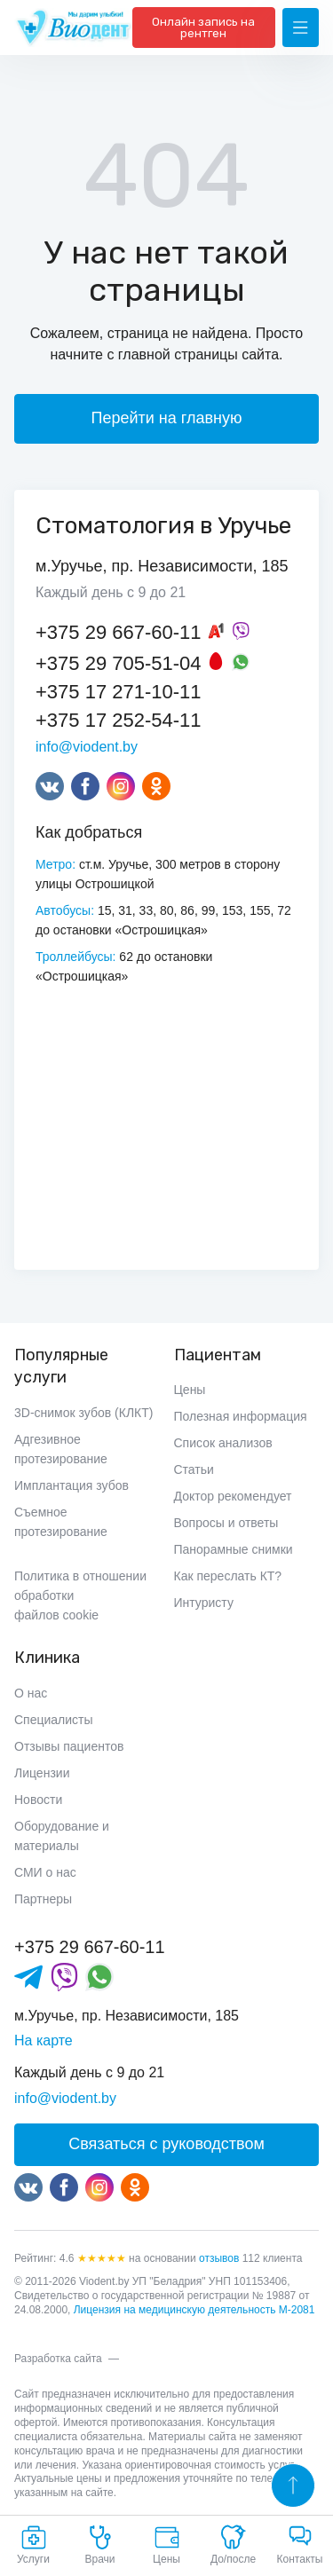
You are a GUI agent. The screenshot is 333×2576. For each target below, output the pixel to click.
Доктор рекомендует (233, 1496)
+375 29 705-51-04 (119, 663)
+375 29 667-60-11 (119, 632)
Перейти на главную (166, 418)
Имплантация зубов (71, 1485)
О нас (30, 1693)
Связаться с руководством (166, 2144)
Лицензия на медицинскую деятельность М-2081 (194, 2310)
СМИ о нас (45, 1872)
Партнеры (43, 1899)
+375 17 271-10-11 (119, 692)
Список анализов (223, 1443)
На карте (43, 2040)
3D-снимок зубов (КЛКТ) (83, 1413)
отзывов (219, 2258)
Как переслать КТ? (228, 1576)
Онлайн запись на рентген (203, 27)
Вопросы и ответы (226, 1523)
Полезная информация (240, 1416)
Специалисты (53, 1720)
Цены (190, 1390)
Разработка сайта (58, 2358)
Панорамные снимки (233, 1549)
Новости (38, 1799)
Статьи (194, 1469)
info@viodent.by (87, 746)
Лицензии (41, 1773)
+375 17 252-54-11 (119, 720)
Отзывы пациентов (68, 1746)
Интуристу (204, 1602)
